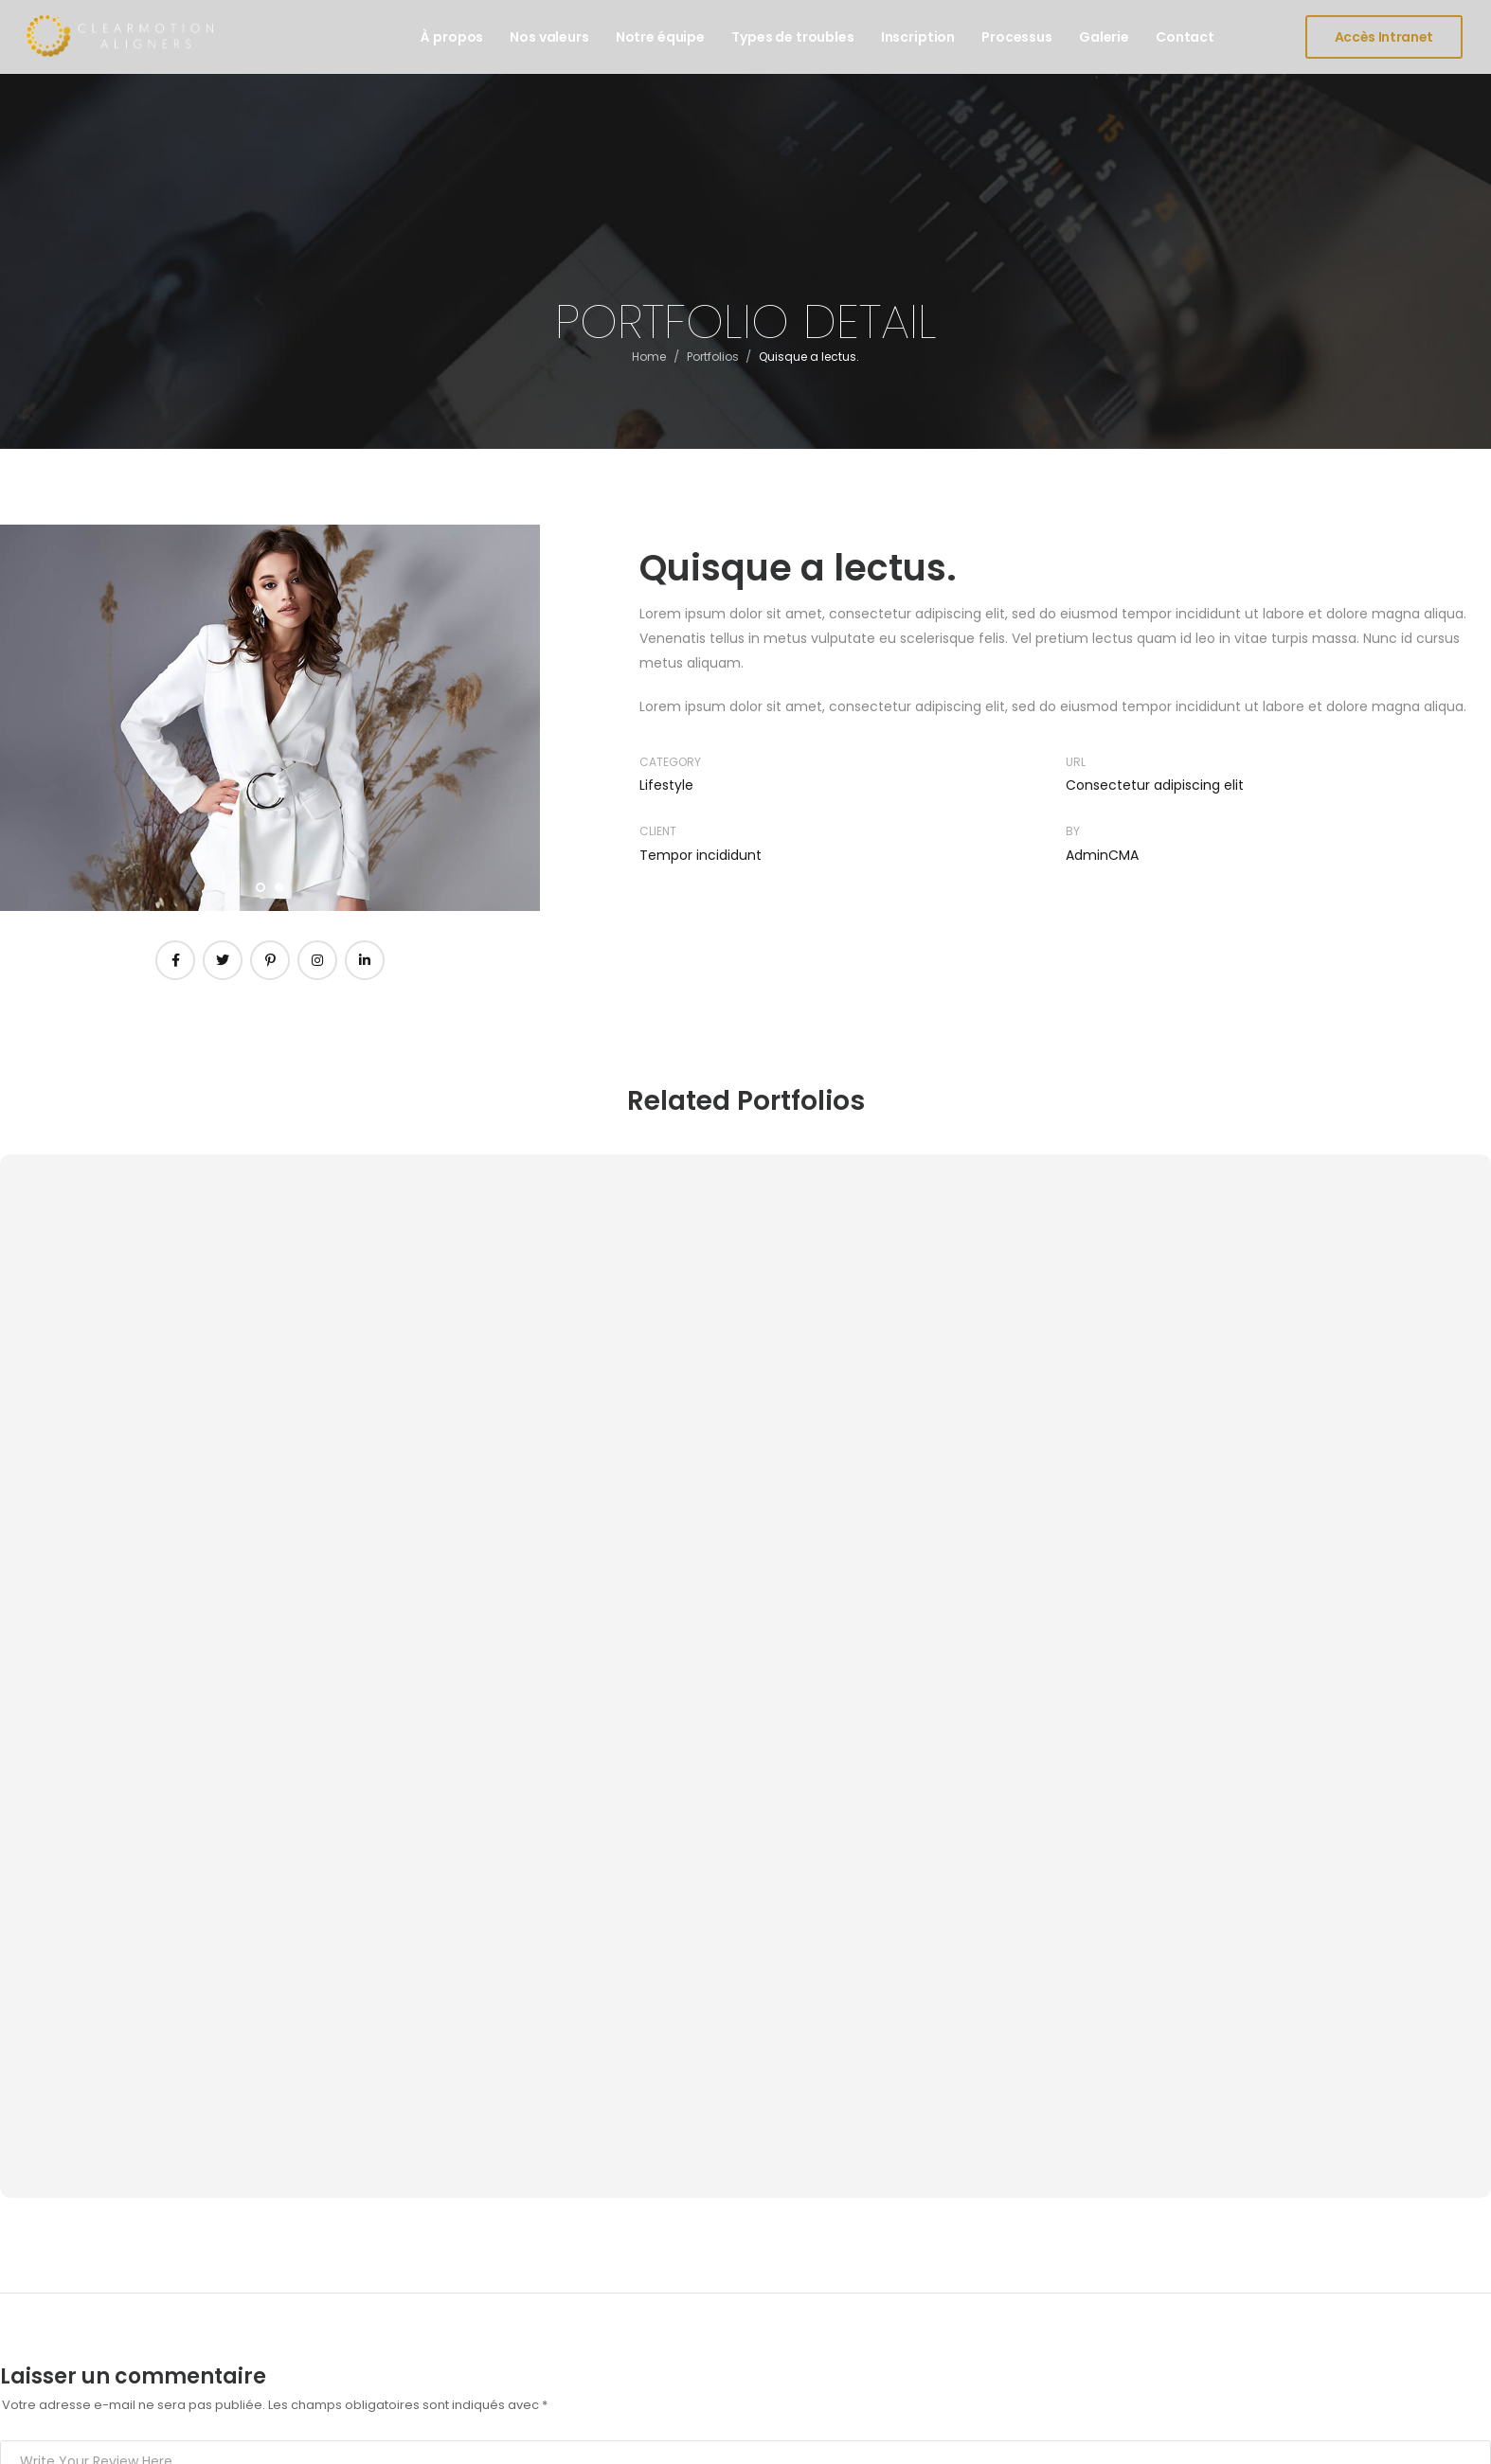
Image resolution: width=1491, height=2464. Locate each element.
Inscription (918, 36)
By (1073, 831)
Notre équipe (660, 36)
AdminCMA (1102, 855)
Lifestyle (666, 785)
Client (657, 831)
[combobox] (1448, 2440)
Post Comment (90, 1932)
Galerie (1104, 36)
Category (670, 762)
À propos (452, 36)
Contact (1185, 36)
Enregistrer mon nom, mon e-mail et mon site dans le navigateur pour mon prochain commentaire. (329, 1876)
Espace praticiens (891, 2258)
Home (649, 363)
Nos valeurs (549, 36)
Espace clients (880, 2192)
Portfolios (713, 363)
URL (1076, 762)
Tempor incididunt (700, 855)
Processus (1016, 36)
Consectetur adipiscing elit (1155, 785)
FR (1449, 2440)
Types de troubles (792, 36)
